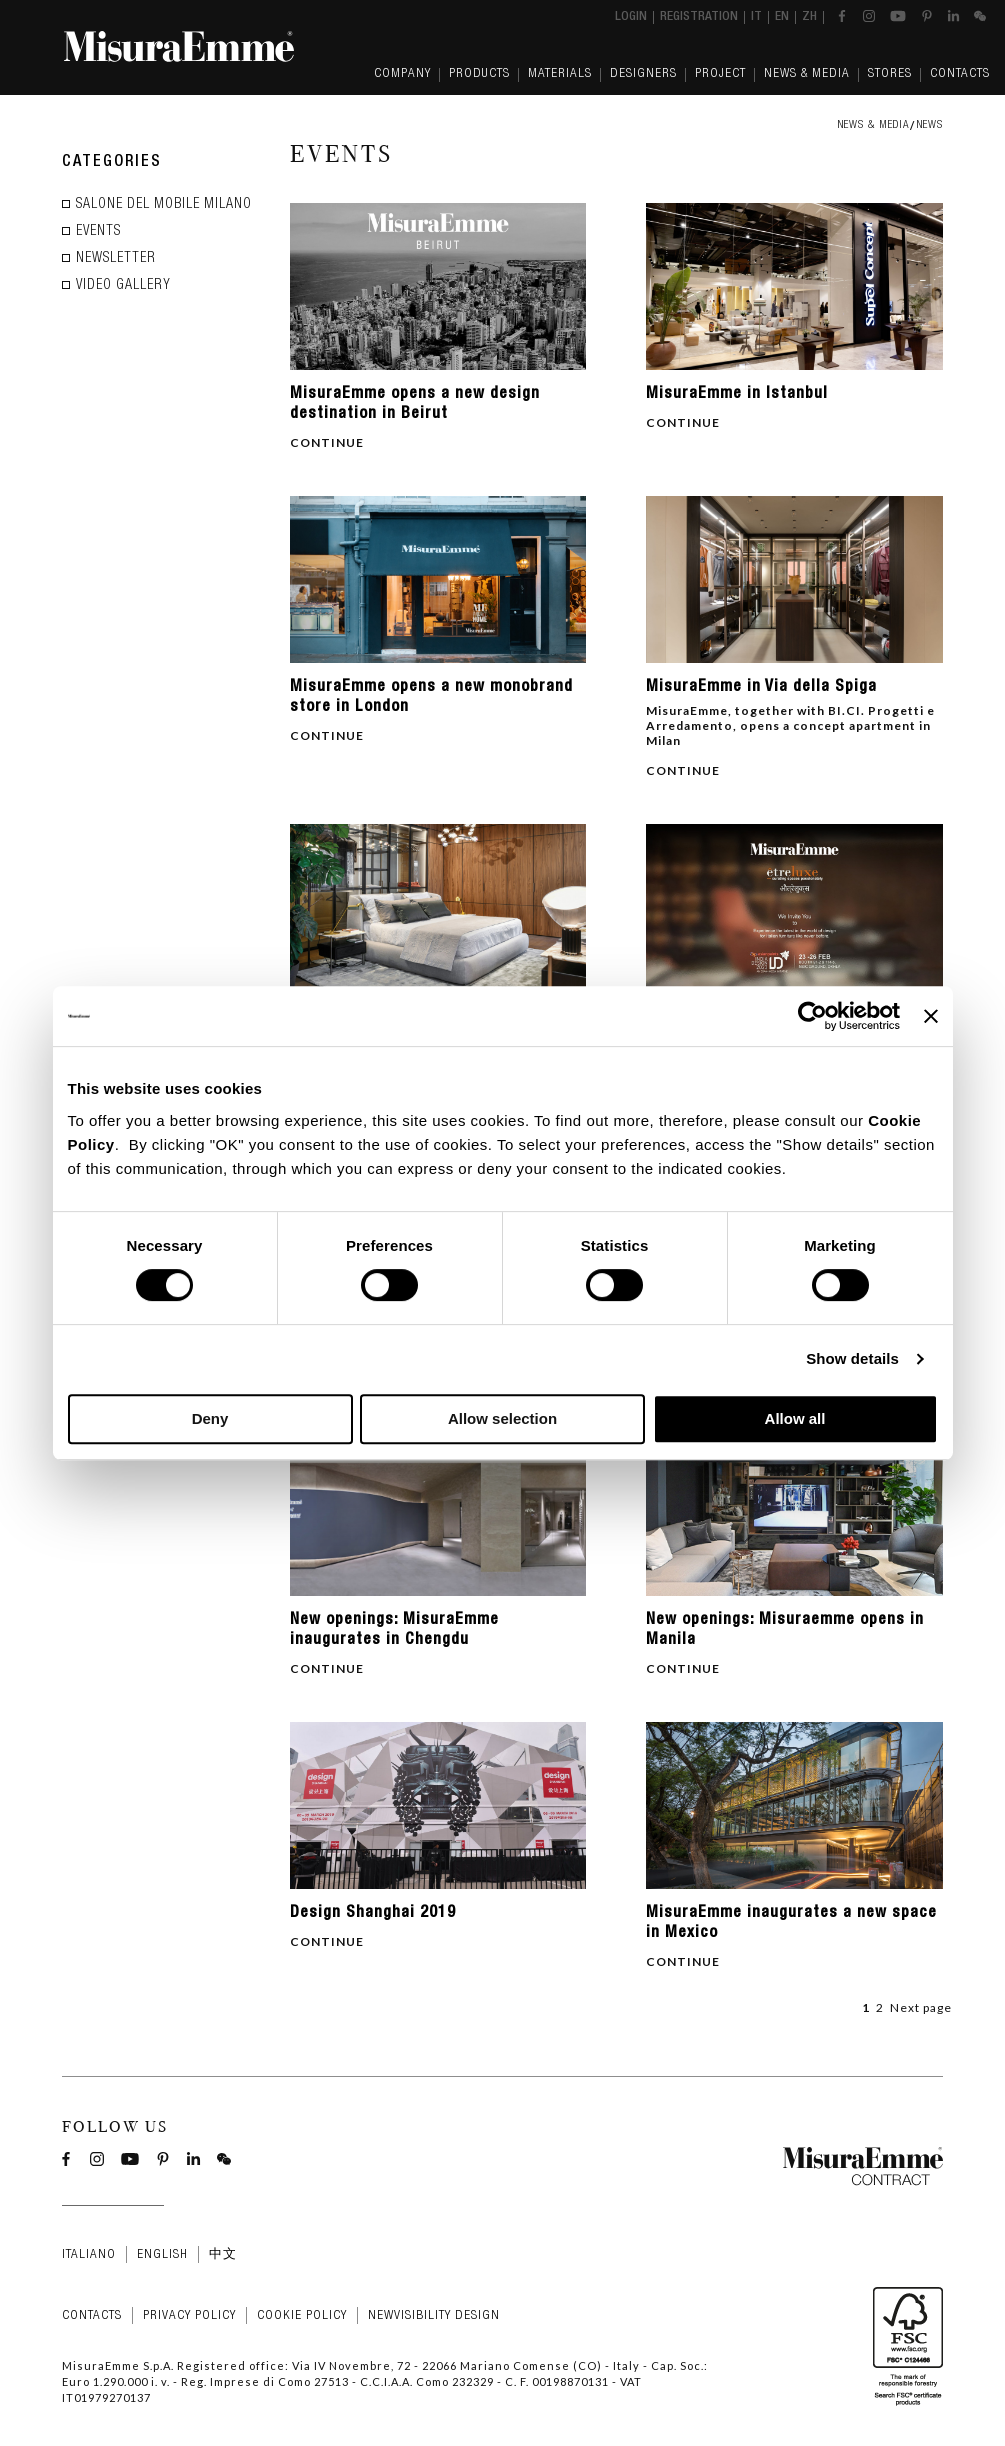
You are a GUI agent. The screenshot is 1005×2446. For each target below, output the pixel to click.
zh (809, 17)
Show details (852, 1358)
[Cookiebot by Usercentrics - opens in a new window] (812, 1016)
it (756, 17)
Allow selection (502, 1418)
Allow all (795, 1418)
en (782, 17)
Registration (699, 17)
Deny (210, 1418)
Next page (921, 2007)
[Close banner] (931, 1016)
